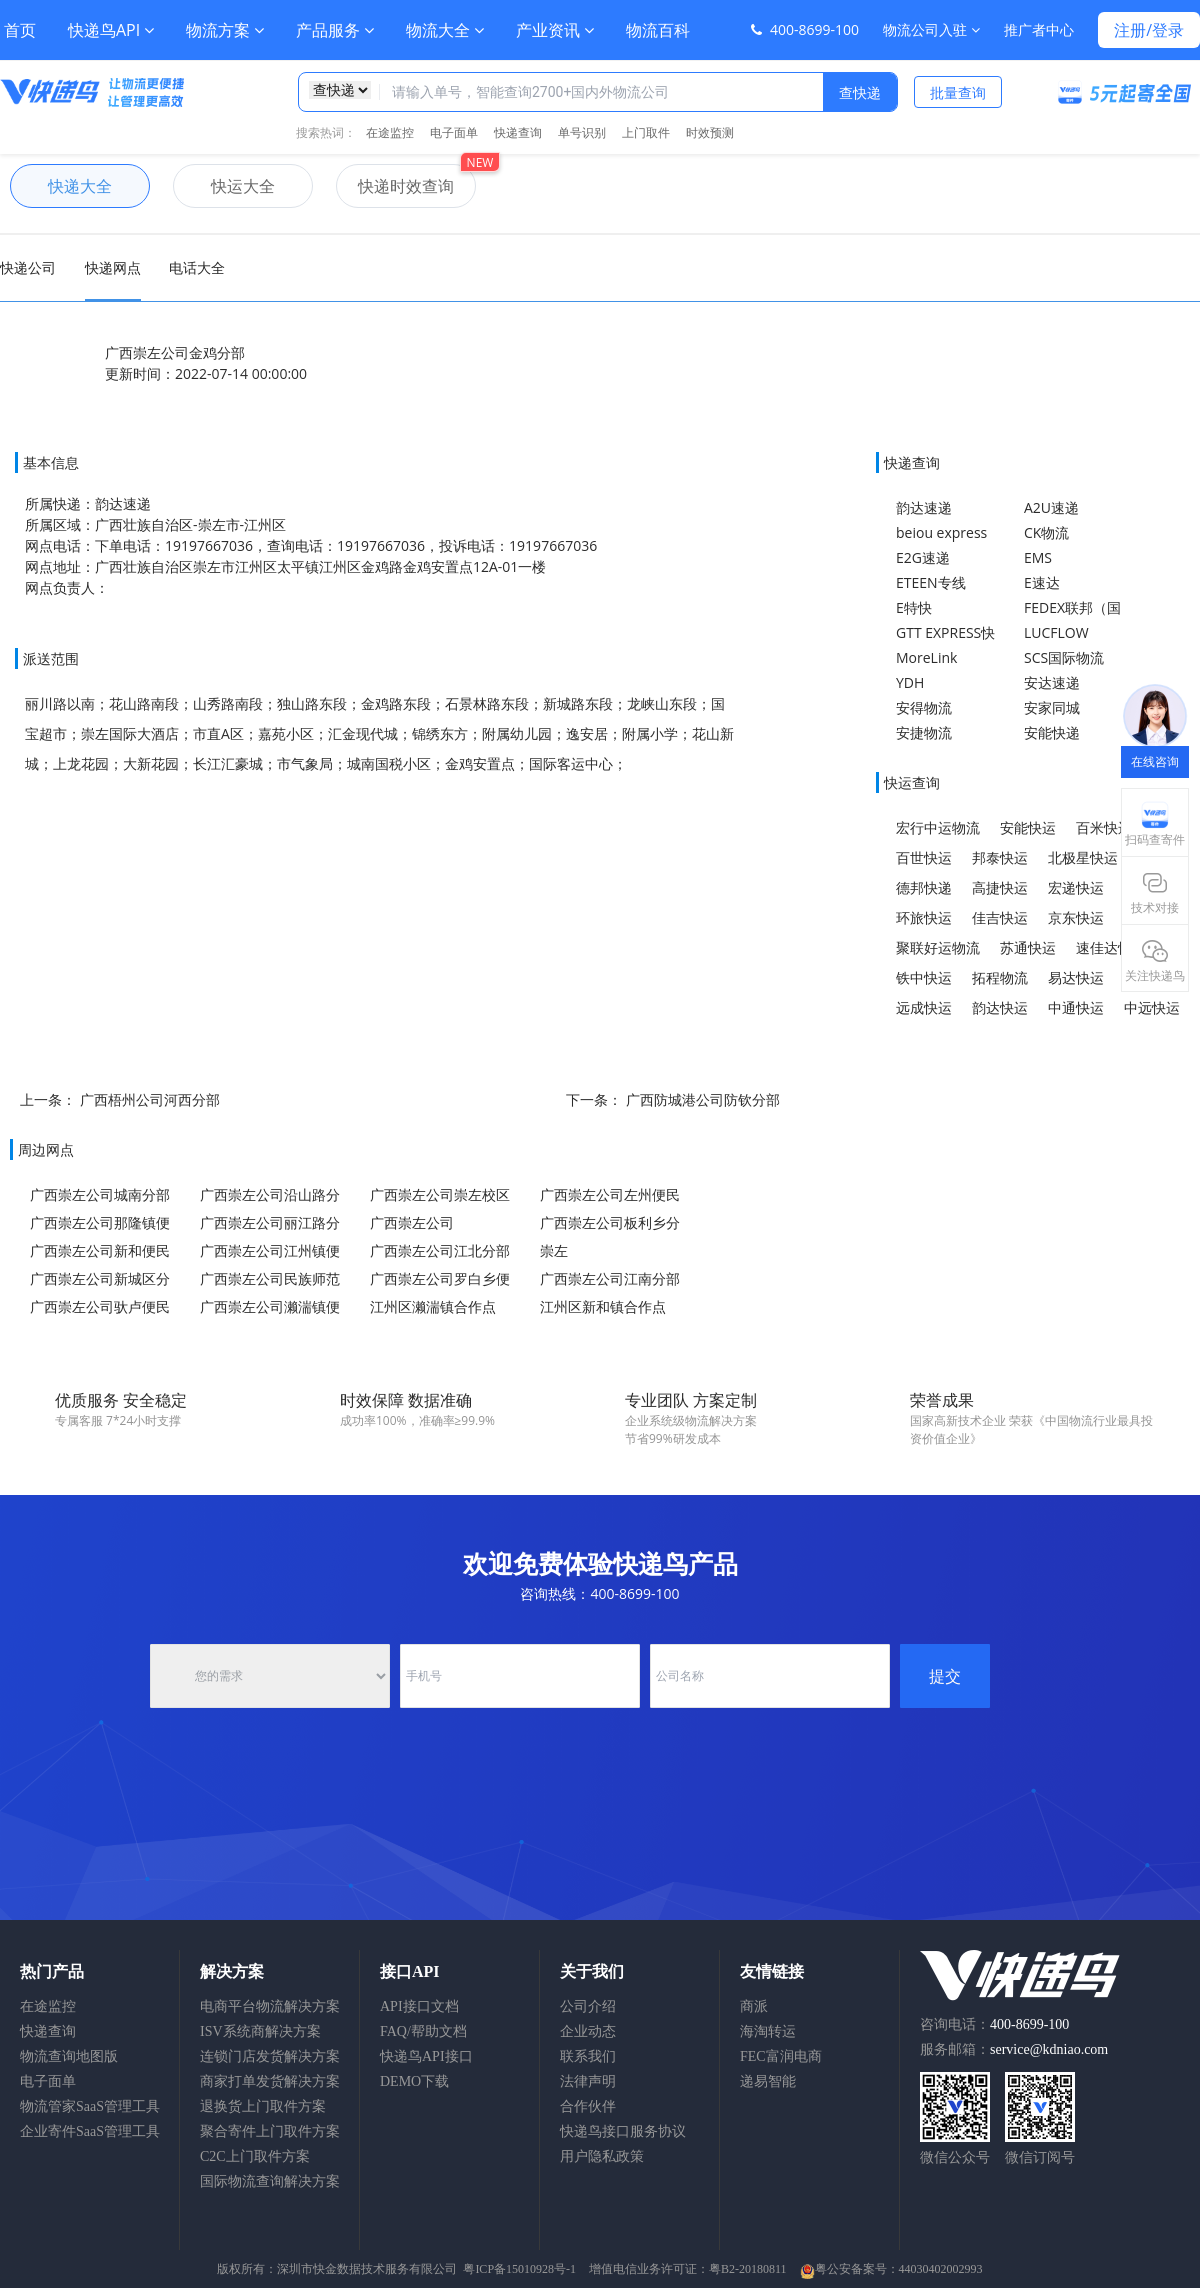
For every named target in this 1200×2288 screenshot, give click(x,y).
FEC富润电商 (781, 2056)
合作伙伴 (588, 2106)
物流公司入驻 (931, 29)
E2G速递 (923, 557)
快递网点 (113, 267)
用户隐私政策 (602, 2156)
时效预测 (710, 132)
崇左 (554, 1250)
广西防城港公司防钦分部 (703, 1099)
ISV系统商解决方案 (260, 2031)
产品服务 (335, 30)
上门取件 (646, 132)
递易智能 (768, 2081)
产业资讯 (555, 30)
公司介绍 (588, 2006)
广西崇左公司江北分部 (440, 1250)
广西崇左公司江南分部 (610, 1278)
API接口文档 (419, 2006)
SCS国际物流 (1064, 657)
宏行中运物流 (938, 827)
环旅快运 (924, 917)
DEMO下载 (414, 2081)
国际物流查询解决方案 (270, 2181)
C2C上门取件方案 (255, 2156)
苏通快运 (1028, 947)
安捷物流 (924, 732)
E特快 (914, 607)
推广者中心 (1039, 29)
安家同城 (1052, 707)
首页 (20, 30)
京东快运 (1076, 917)
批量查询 (958, 92)
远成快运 (924, 1007)
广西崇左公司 (412, 1222)
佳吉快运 (1000, 917)
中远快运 (1152, 1007)
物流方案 (225, 30)
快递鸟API (111, 30)
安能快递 (1052, 732)
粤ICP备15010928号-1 (519, 2269)
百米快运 (1104, 827)
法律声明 (588, 2081)
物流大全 (445, 30)
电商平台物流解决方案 (270, 2006)
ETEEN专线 (931, 582)
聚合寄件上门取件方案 (270, 2131)
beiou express (941, 532)
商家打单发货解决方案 (270, 2081)
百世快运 (924, 857)
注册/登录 (1149, 30)
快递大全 (61, 186)
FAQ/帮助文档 (423, 2031)
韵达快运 (1000, 1007)
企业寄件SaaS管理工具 (90, 2131)
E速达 (1042, 582)
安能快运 (1028, 827)
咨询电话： (994, 2024)
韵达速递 (924, 507)
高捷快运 (1000, 887)
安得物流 (924, 707)
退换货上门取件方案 (263, 2106)
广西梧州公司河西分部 (150, 1099)
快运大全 (224, 186)
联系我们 (588, 2056)
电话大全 (197, 267)
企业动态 (588, 2031)
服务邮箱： (1014, 2049)
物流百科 (658, 30)
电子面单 (454, 132)
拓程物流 (1000, 977)
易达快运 (1076, 977)
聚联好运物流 (938, 947)
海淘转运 (768, 2031)
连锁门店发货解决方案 (270, 2056)
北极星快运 (1083, 857)
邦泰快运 (1000, 857)
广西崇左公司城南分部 (100, 1194)
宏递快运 (1076, 887)
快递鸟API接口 (426, 2056)
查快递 (860, 92)
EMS (1038, 557)
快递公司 (28, 267)
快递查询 (518, 132)
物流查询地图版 (69, 2056)
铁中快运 (924, 977)
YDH (910, 682)
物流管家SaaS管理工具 (90, 2106)
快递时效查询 (395, 186)
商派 (754, 2006)
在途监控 (390, 132)
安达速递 (1052, 682)
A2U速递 (1051, 507)
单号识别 (582, 132)
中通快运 (1076, 1007)
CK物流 (1046, 532)
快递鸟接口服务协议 (623, 2131)
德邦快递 (924, 887)
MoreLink (926, 657)
